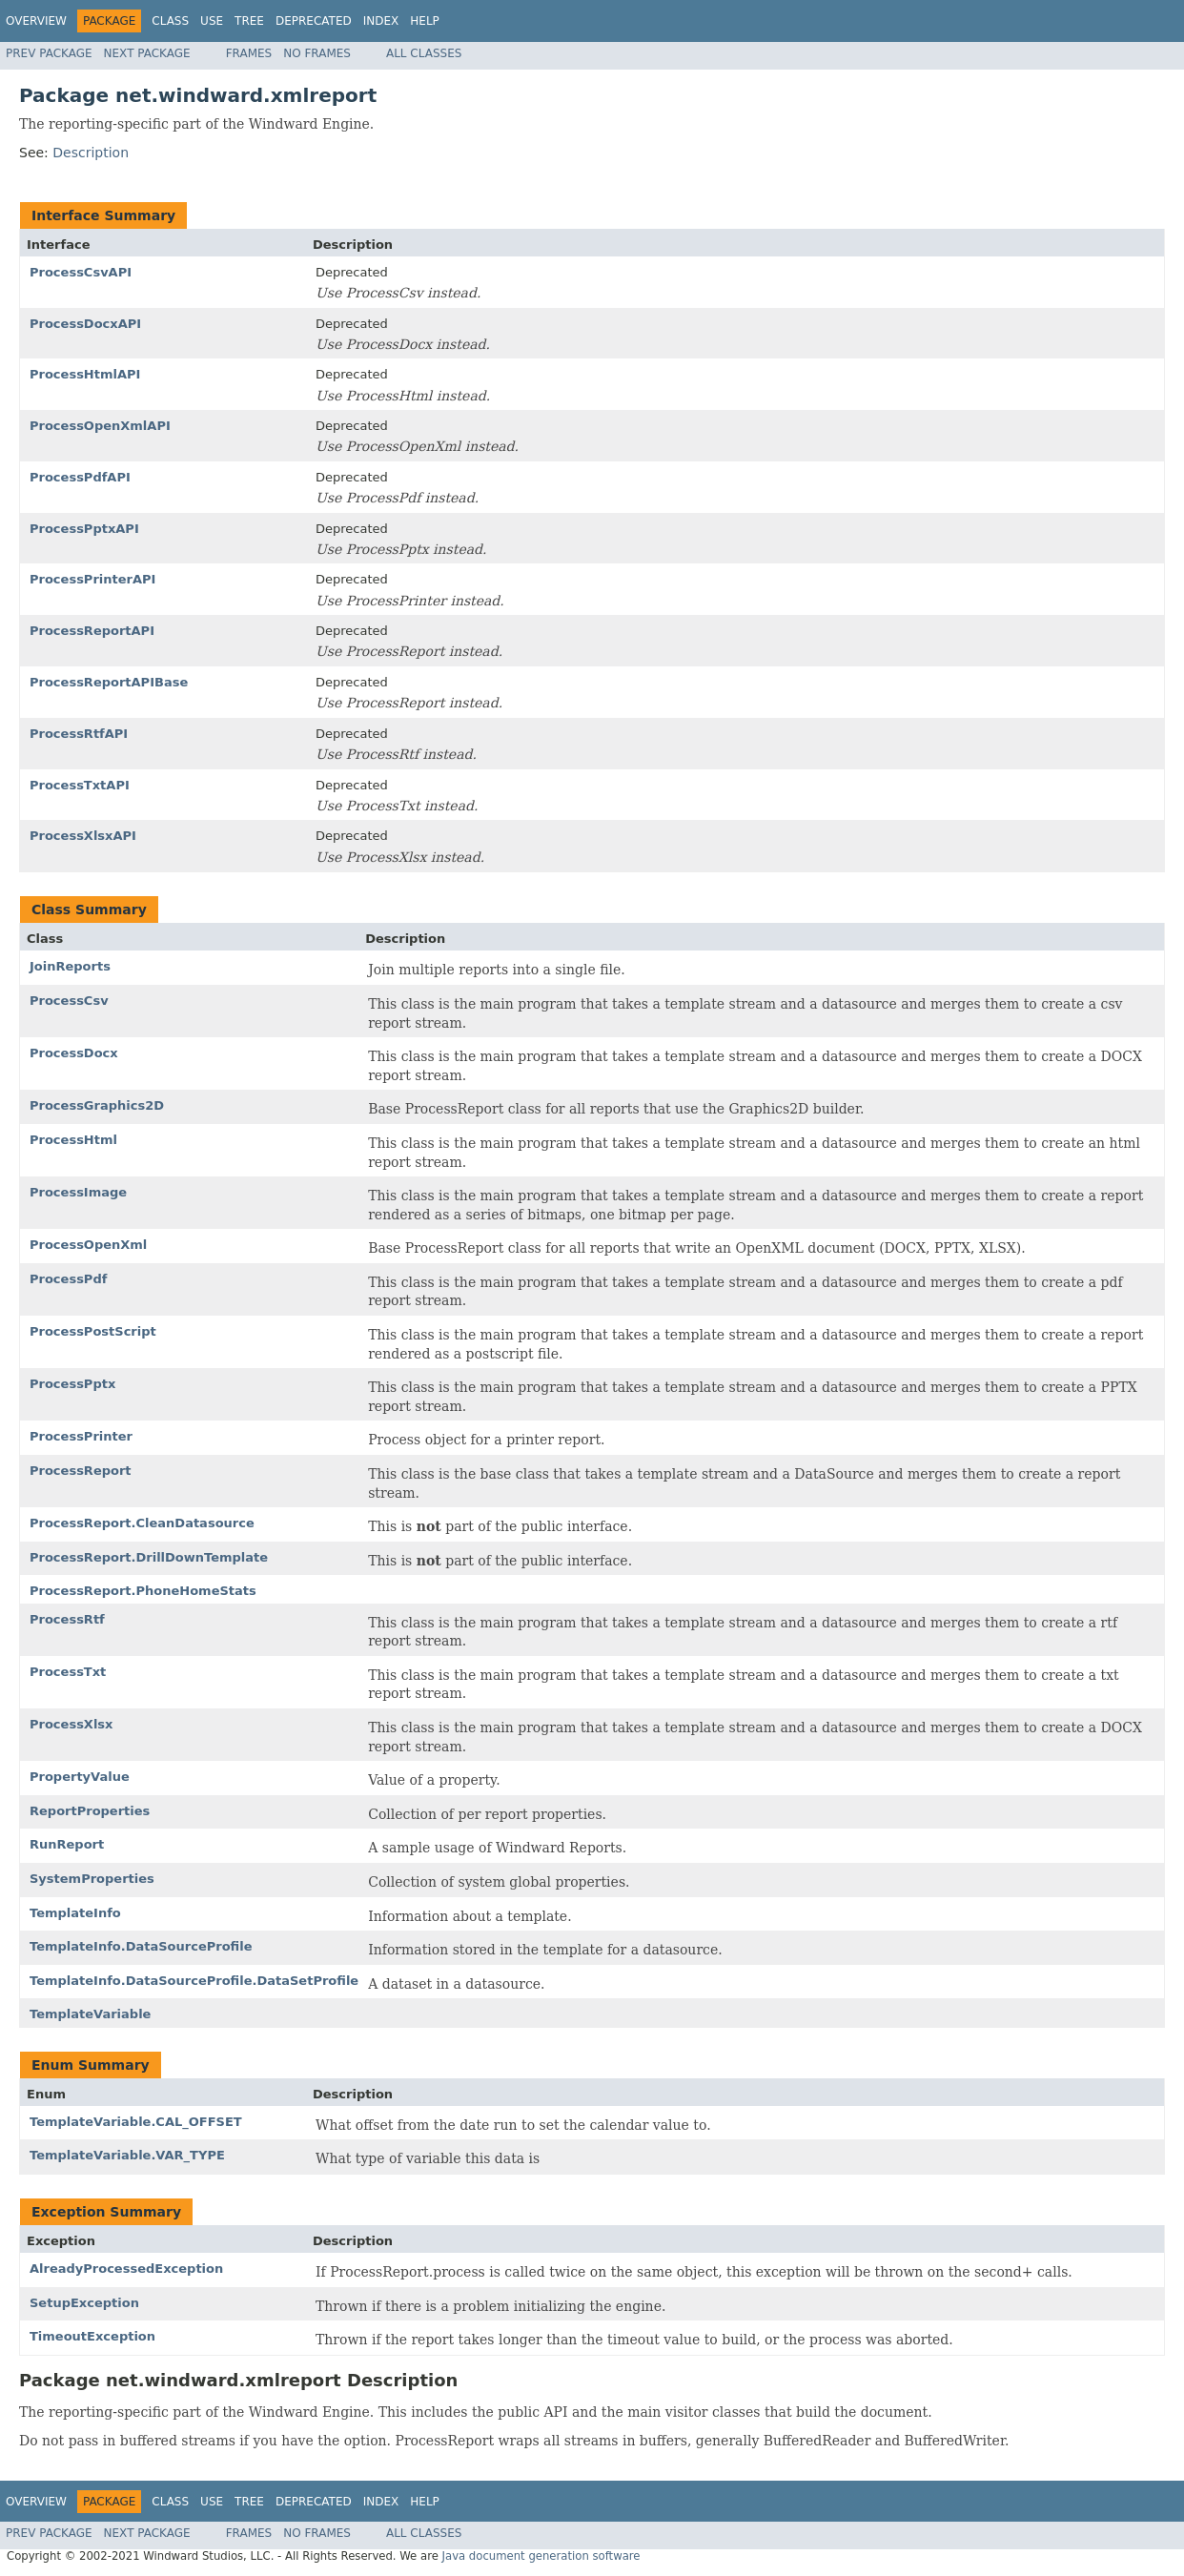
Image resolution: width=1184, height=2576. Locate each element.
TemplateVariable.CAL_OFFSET (136, 2122)
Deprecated (314, 21)
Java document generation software (541, 2556)
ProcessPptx (72, 1384)
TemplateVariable (90, 2014)
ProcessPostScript (93, 1331)
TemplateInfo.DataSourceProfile (141, 1946)
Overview (36, 21)
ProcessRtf (67, 1619)
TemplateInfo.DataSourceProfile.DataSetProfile (194, 1980)
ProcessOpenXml (88, 1244)
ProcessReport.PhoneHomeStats (143, 1591)
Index (381, 21)
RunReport (67, 1844)
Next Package (147, 53)
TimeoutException (92, 2336)
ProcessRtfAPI (79, 733)
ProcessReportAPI (92, 631)
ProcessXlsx (71, 1724)
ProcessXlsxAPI (83, 835)
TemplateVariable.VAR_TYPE (127, 2155)
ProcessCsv (69, 1000)
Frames (249, 53)
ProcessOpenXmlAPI (100, 426)
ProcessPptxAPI (84, 528)
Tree (249, 21)
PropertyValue (80, 1776)
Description (90, 152)
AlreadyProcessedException (126, 2268)
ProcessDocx (74, 1053)
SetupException (84, 2303)
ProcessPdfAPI (80, 477)
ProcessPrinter (81, 1436)
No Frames (317, 53)
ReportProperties (90, 1811)
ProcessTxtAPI (80, 785)
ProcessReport (81, 1470)
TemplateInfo (75, 1913)
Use (211, 21)
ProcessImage (78, 1192)
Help (424, 21)
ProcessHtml (73, 1140)
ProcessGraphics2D (97, 1105)
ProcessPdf (68, 1279)
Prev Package (49, 53)
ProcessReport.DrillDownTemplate (149, 1557)
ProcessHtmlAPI (85, 374)
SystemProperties (92, 1878)
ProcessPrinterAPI (92, 579)
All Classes (423, 53)
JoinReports (70, 966)
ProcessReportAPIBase (109, 682)
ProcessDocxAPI (85, 324)
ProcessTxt (68, 1672)
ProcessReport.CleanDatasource (142, 1523)
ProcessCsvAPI (81, 272)
